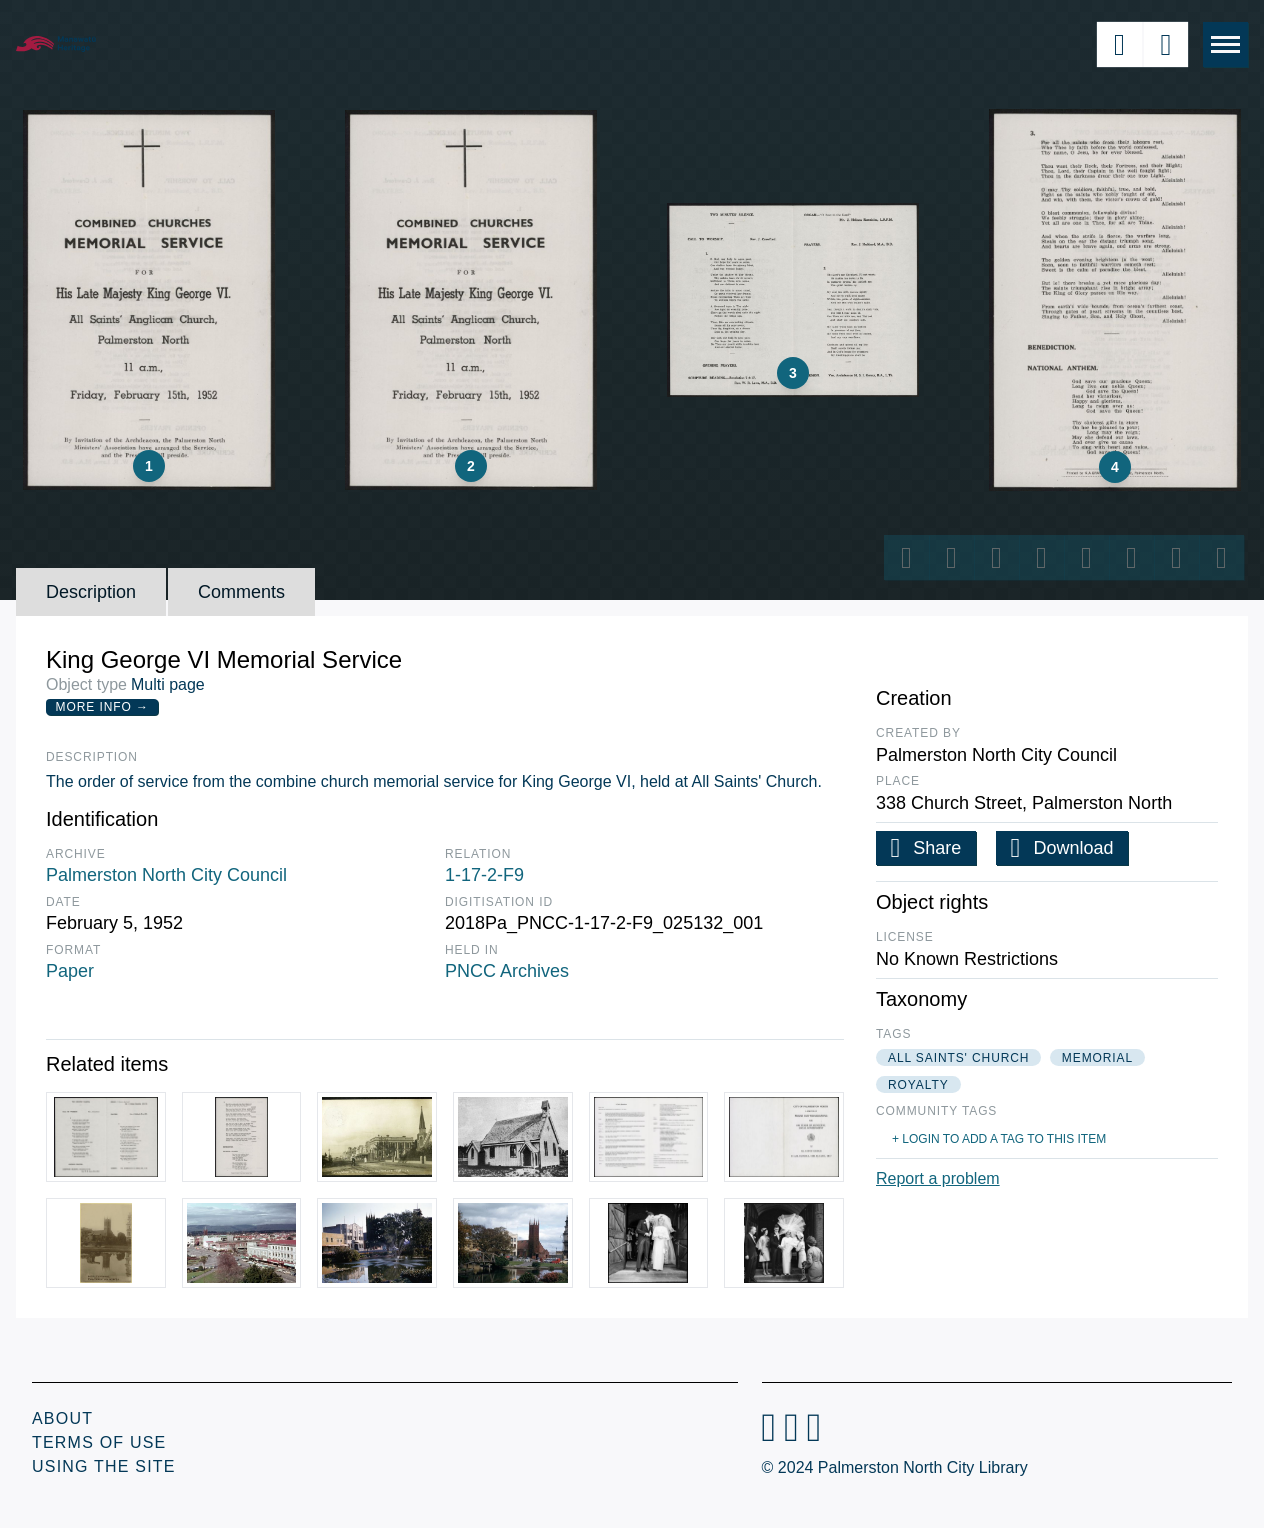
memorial (1097, 1058)
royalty (918, 1085)
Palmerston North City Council (166, 875)
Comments (241, 592)
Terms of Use (99, 1442)
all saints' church (958, 1058)
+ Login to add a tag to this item (999, 1139)
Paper (70, 971)
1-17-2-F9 (484, 875)
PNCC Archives (507, 971)
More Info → (102, 707)
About (62, 1418)
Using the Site (104, 1466)
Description (91, 592)
